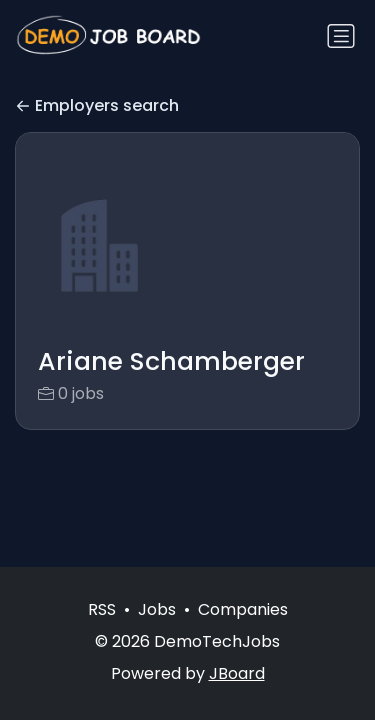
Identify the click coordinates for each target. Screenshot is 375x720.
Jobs (157, 609)
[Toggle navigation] (341, 36)
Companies (243, 609)
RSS (102, 609)
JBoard (237, 673)
